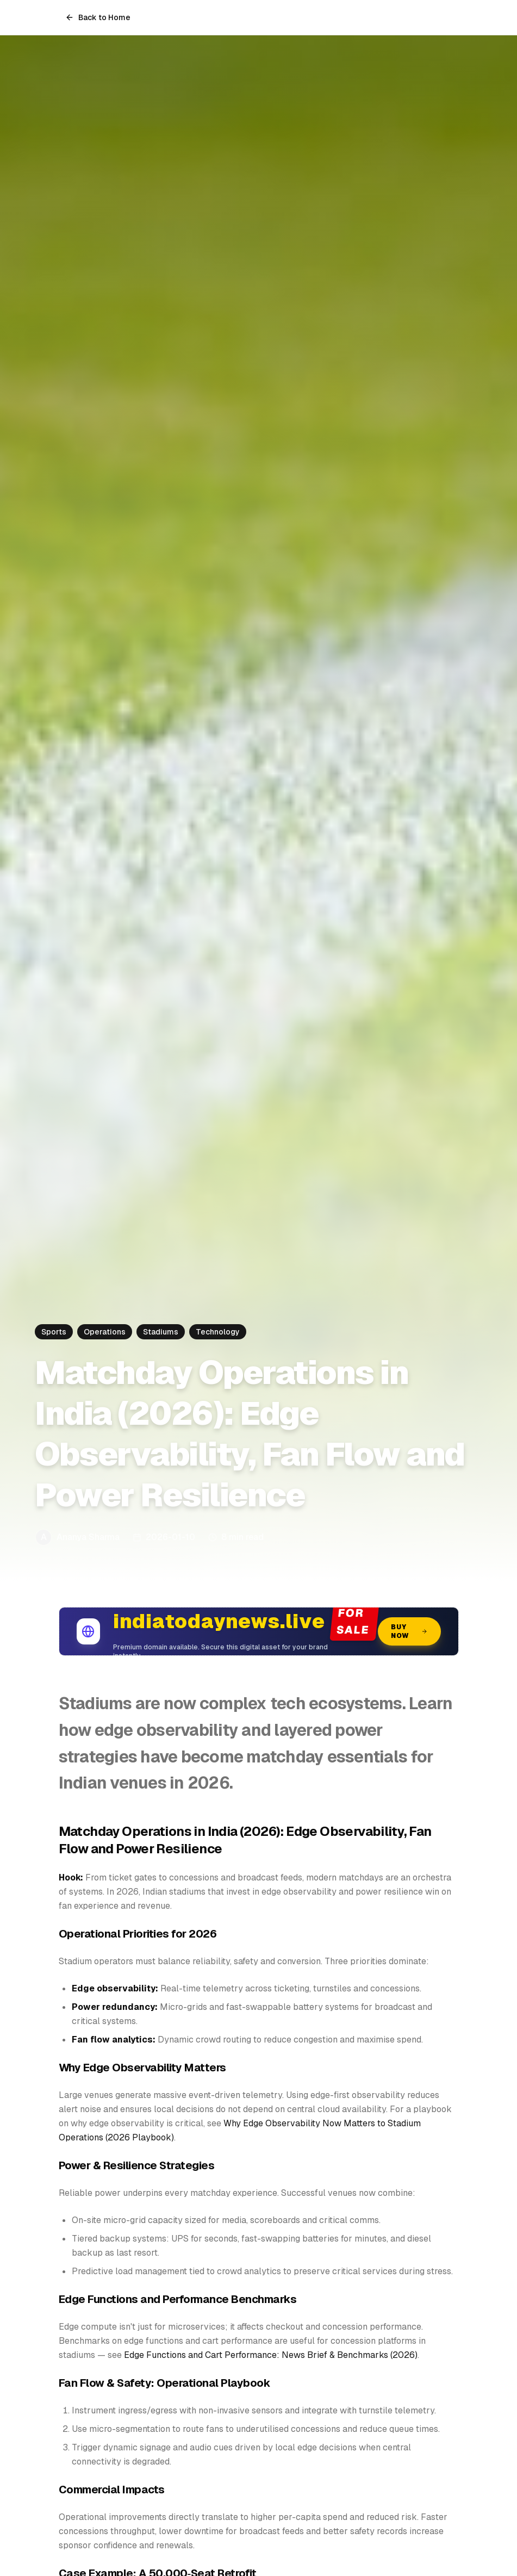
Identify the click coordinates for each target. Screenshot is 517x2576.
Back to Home (97, 17)
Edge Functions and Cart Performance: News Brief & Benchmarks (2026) (271, 2355)
